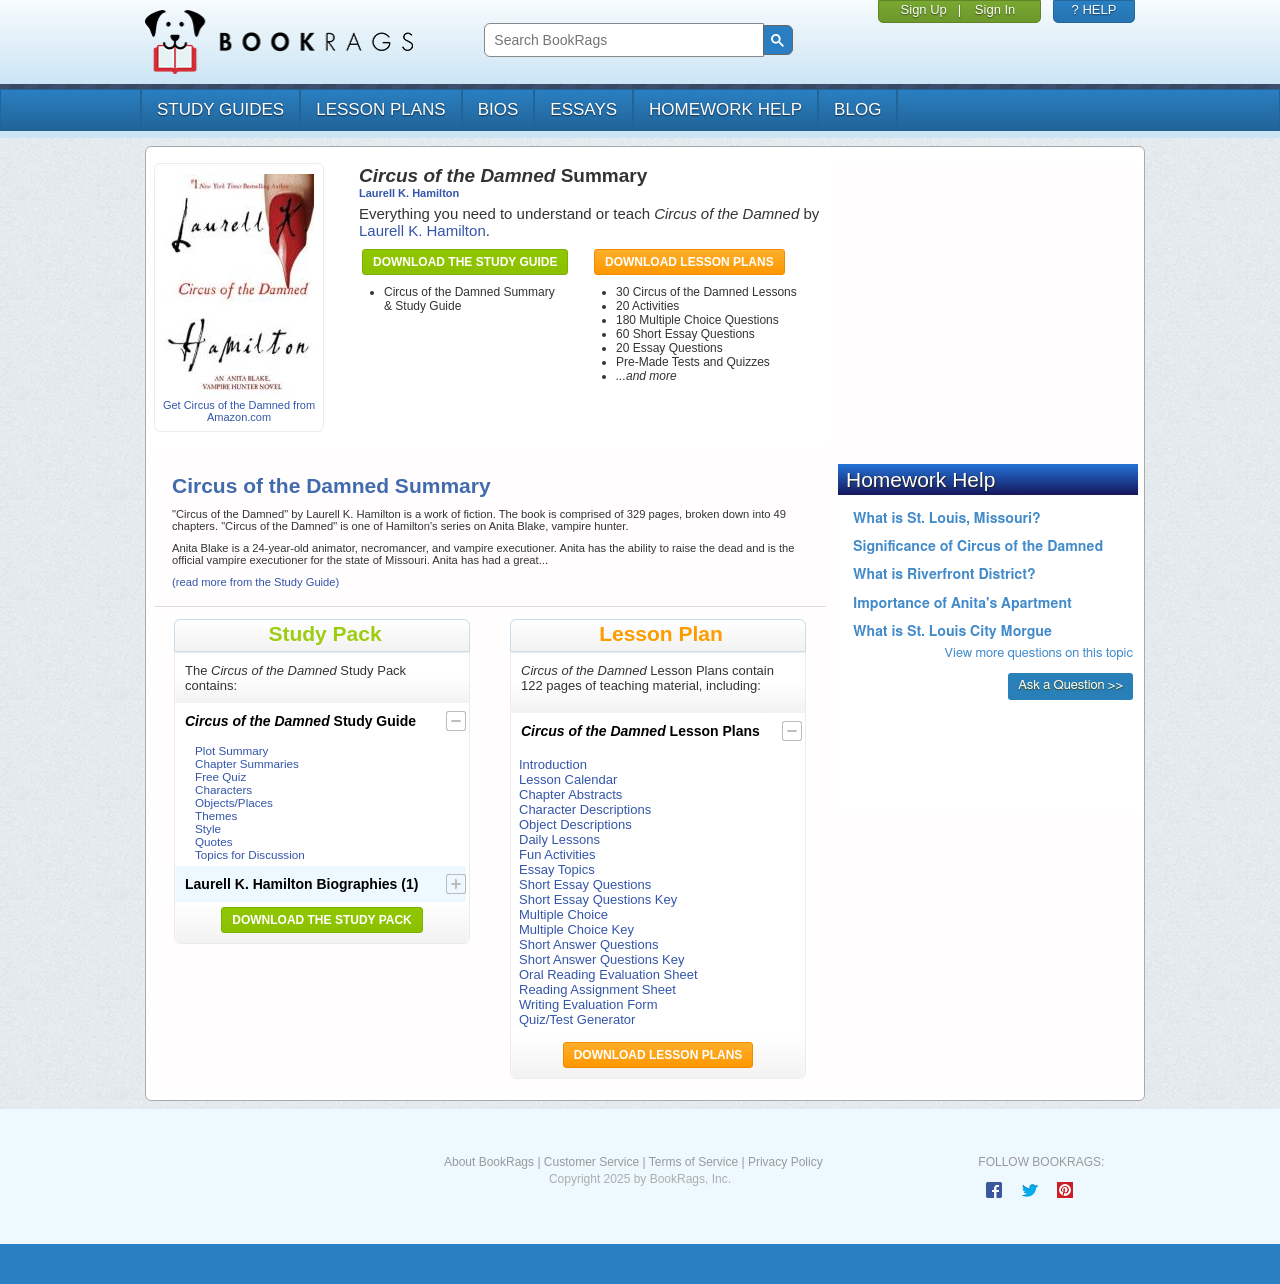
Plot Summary (231, 750)
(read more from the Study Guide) (255, 582)
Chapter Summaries (247, 763)
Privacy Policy (785, 1162)
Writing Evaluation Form (588, 1004)
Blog (857, 109)
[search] (621, 40)
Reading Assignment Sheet (597, 989)
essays (583, 109)
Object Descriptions (575, 824)
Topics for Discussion (250, 854)
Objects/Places (234, 802)
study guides (220, 109)
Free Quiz (220, 776)
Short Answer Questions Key (601, 959)
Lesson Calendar (568, 779)
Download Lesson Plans (689, 262)
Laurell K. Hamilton (409, 193)
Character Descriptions (585, 809)
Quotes (214, 841)
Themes (216, 815)
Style (208, 828)
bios (498, 109)
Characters (223, 789)
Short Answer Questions (588, 944)
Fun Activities (557, 854)
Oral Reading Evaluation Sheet (608, 974)
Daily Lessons (559, 839)
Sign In (995, 9)
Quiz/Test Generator (577, 1019)
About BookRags (489, 1162)
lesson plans (380, 109)
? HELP (1094, 9)
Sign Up (924, 9)
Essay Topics (557, 869)
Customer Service (591, 1162)
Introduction (553, 764)
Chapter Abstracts (570, 794)
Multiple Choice (563, 914)
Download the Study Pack (322, 920)
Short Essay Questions (585, 884)
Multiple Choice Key (576, 929)
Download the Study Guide (465, 262)
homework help (725, 109)
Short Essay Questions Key (598, 899)
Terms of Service (693, 1162)
